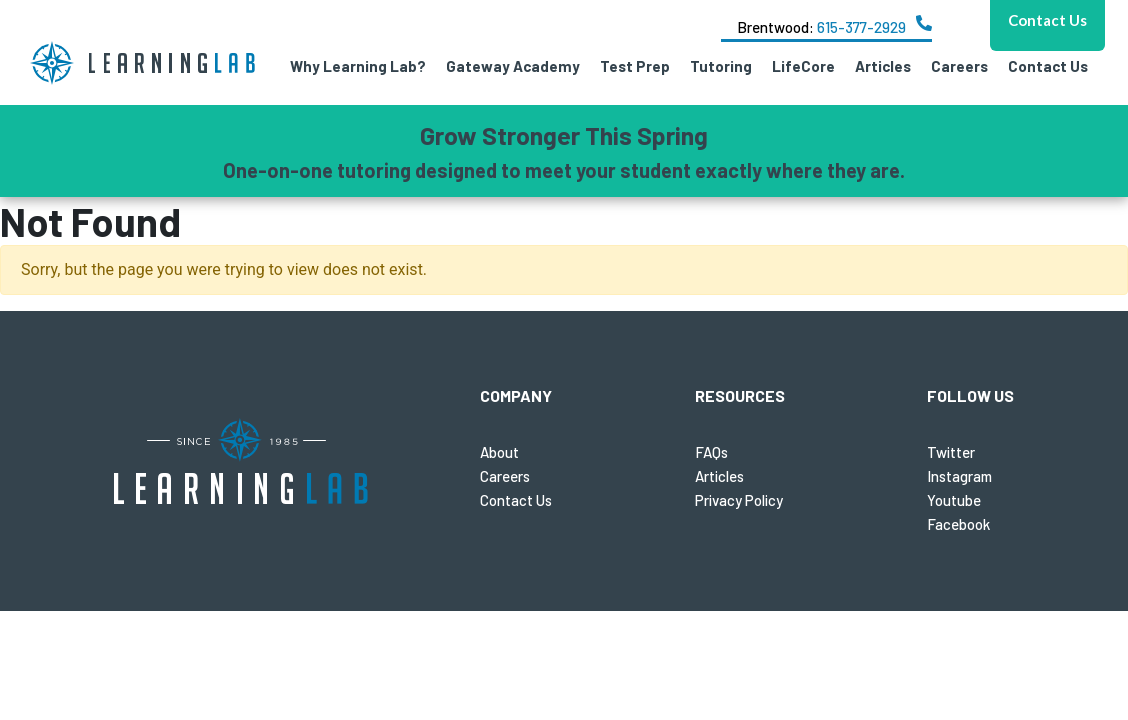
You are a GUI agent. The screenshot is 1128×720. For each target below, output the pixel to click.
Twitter (951, 452)
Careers (959, 66)
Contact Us (1048, 66)
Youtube (954, 500)
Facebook (958, 524)
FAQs (711, 452)
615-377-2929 (861, 27)
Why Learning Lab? (358, 66)
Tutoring (721, 66)
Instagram (959, 476)
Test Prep (635, 66)
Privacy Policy (739, 500)
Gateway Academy (513, 66)
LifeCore (803, 66)
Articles (883, 66)
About (499, 452)
